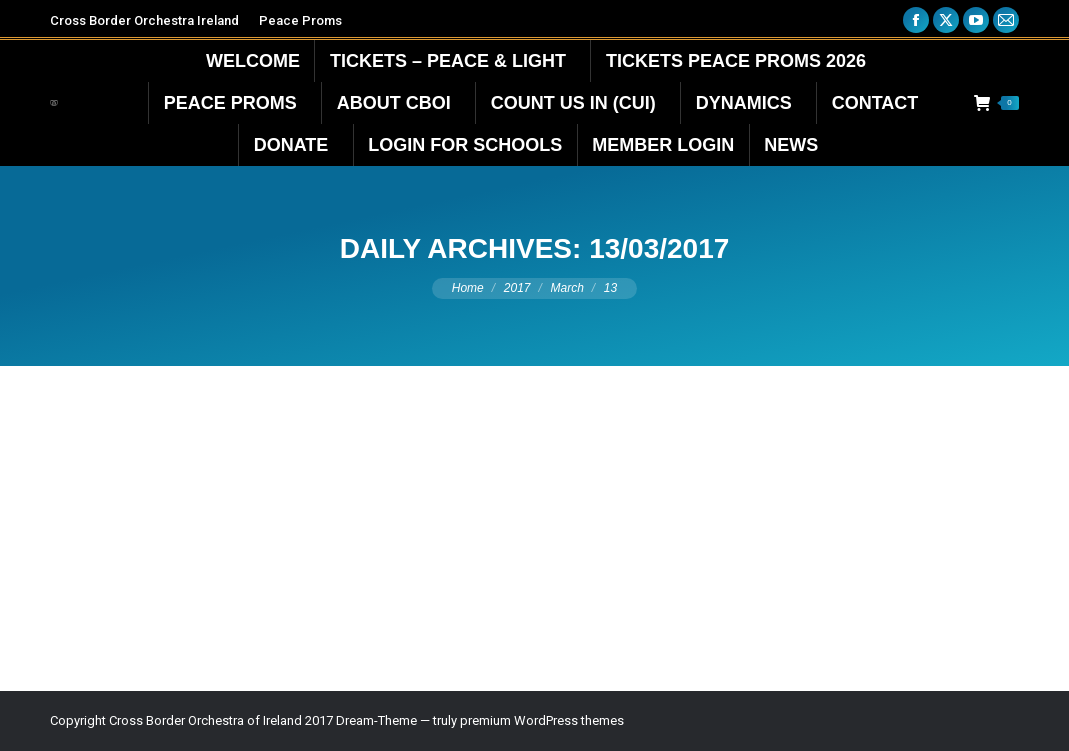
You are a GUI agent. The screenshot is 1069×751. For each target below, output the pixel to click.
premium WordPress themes (542, 720)
